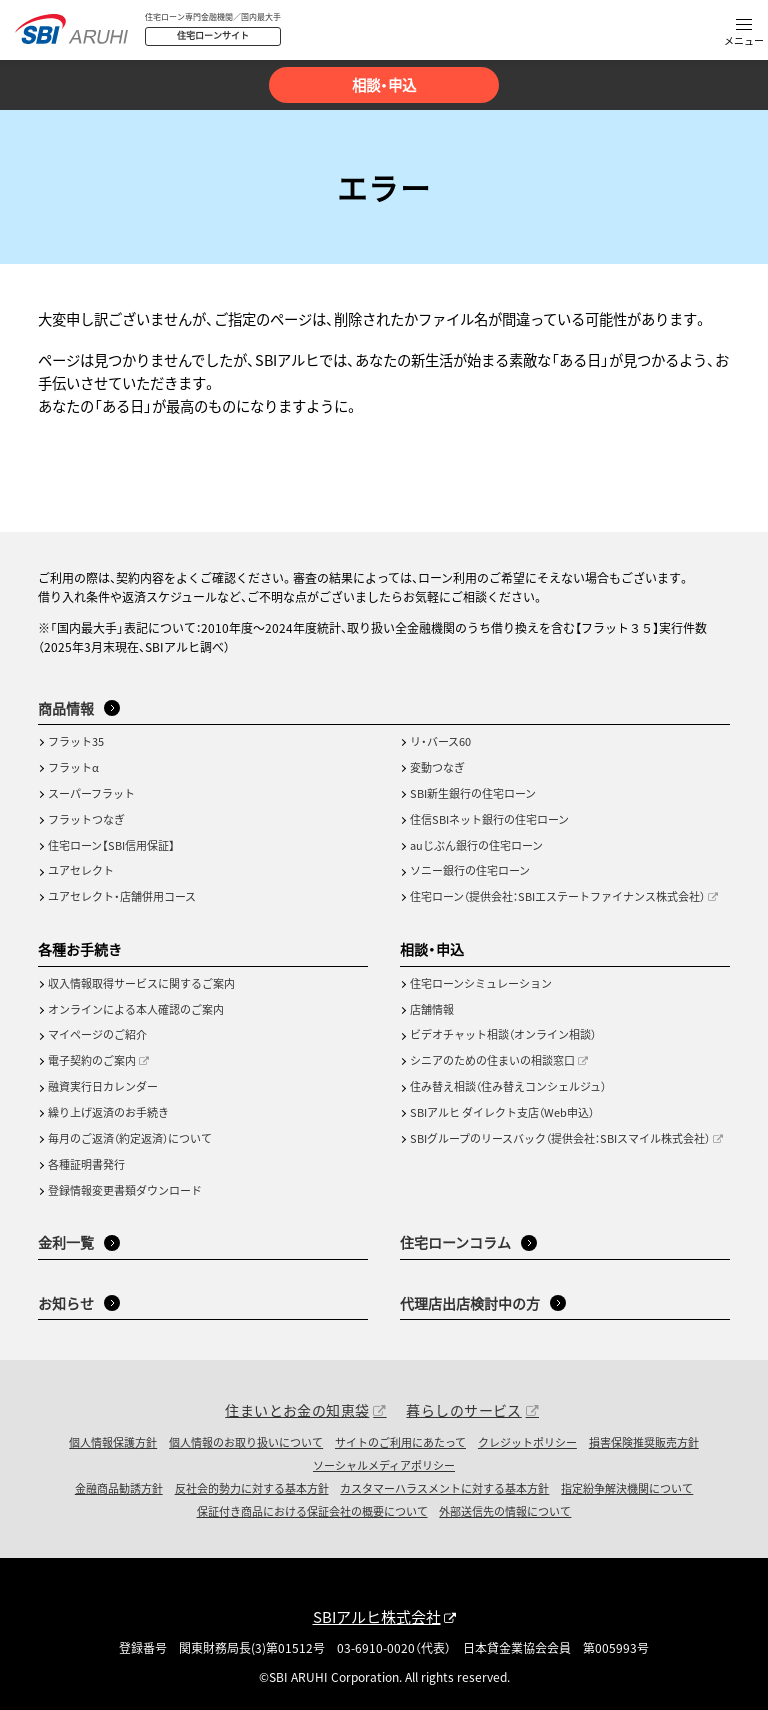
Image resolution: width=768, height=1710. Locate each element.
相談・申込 (384, 84)
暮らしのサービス (463, 1410)
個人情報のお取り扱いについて (246, 1442)
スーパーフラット (91, 793)
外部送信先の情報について (505, 1511)
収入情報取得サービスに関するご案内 (141, 983)
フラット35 (76, 741)
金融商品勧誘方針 (119, 1488)
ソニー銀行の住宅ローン (470, 870)
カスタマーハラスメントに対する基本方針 (444, 1488)
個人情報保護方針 (113, 1442)
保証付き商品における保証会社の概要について (312, 1511)
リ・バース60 (440, 741)
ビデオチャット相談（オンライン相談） (503, 1034)
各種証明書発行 (86, 1164)
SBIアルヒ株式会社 (377, 1616)
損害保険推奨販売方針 (644, 1442)
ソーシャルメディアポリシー (384, 1465)
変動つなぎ (437, 767)
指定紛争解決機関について (627, 1488)
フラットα (73, 767)
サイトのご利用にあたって (400, 1442)
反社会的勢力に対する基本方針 (252, 1488)
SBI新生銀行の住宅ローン (473, 793)
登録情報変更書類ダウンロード (125, 1190)
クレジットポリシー (527, 1442)
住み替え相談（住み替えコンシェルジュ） (508, 1086)
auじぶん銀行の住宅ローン (476, 845)
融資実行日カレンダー (103, 1086)
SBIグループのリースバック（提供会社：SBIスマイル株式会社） (560, 1138)
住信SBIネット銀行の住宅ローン (489, 819)
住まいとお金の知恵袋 (297, 1410)
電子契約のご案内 (92, 1060)
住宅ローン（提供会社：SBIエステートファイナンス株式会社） (557, 896)
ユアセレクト (81, 870)
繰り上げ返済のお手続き (108, 1112)
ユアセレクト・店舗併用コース (122, 896)
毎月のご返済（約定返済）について (130, 1138)
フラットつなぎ (86, 819)
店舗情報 (432, 1009)
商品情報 (66, 708)
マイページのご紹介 (97, 1034)
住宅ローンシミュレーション (481, 983)
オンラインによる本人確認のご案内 (136, 1009)
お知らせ (66, 1303)
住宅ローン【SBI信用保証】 (111, 845)
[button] (744, 33)
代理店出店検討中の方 (470, 1303)
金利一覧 (66, 1242)
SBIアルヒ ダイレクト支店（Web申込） (502, 1112)
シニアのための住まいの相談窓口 (492, 1060)
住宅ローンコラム (455, 1242)
